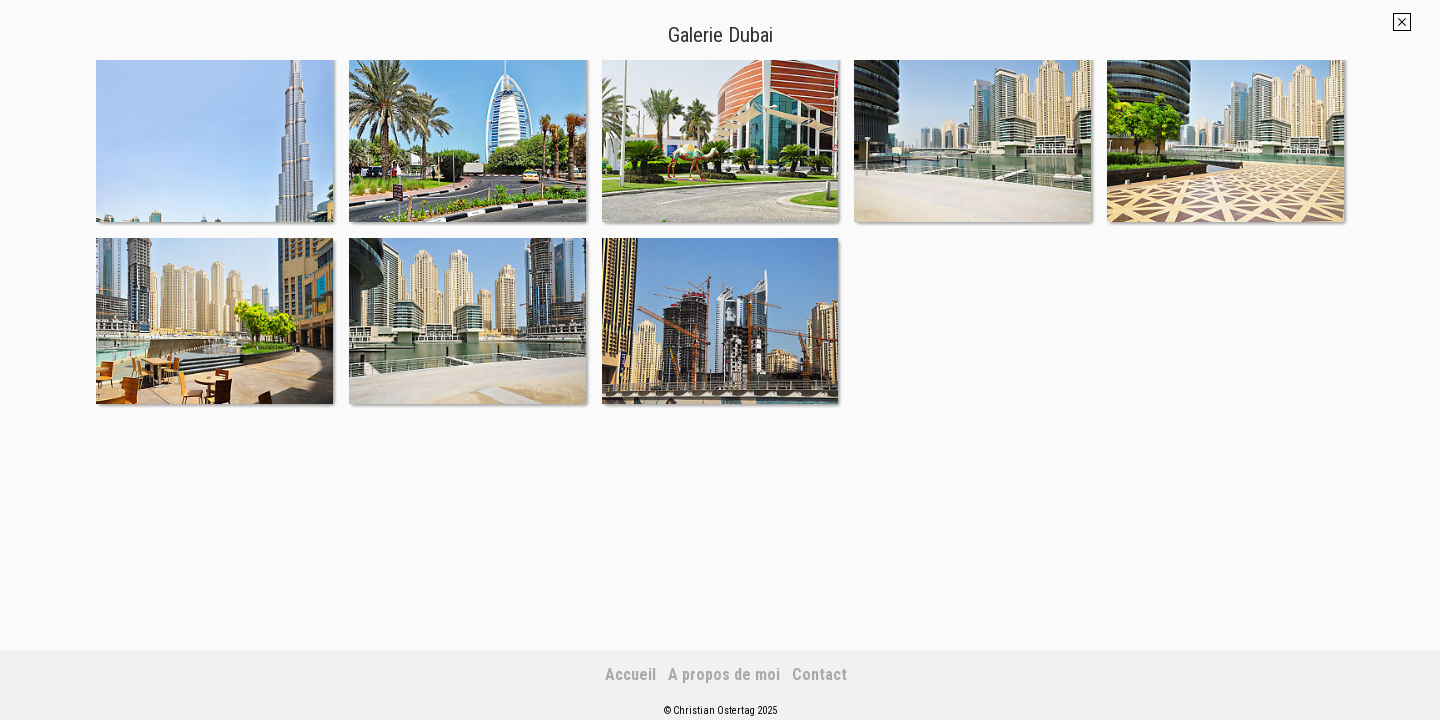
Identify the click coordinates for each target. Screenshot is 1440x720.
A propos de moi (724, 674)
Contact (819, 674)
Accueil (630, 674)
